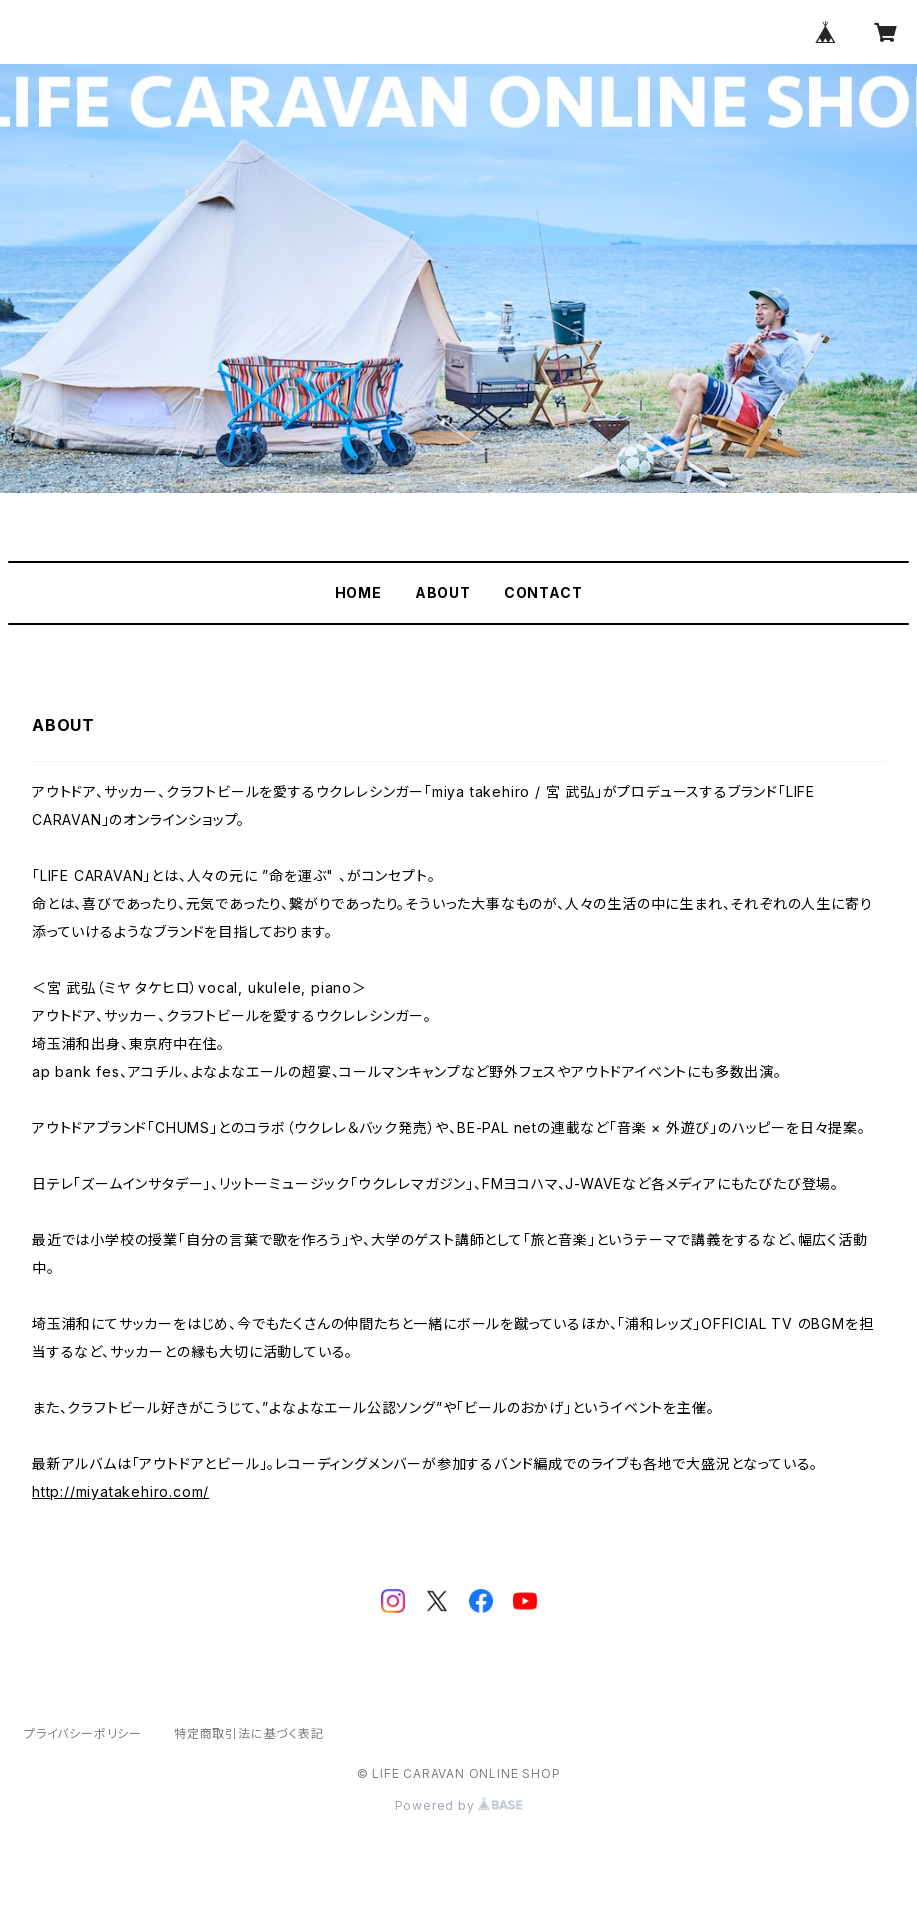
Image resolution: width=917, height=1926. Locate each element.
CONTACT (543, 592)
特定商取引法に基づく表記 (249, 1733)
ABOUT (443, 592)
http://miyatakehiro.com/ (120, 1491)
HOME (358, 592)
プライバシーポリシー (83, 1733)
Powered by (459, 1805)
